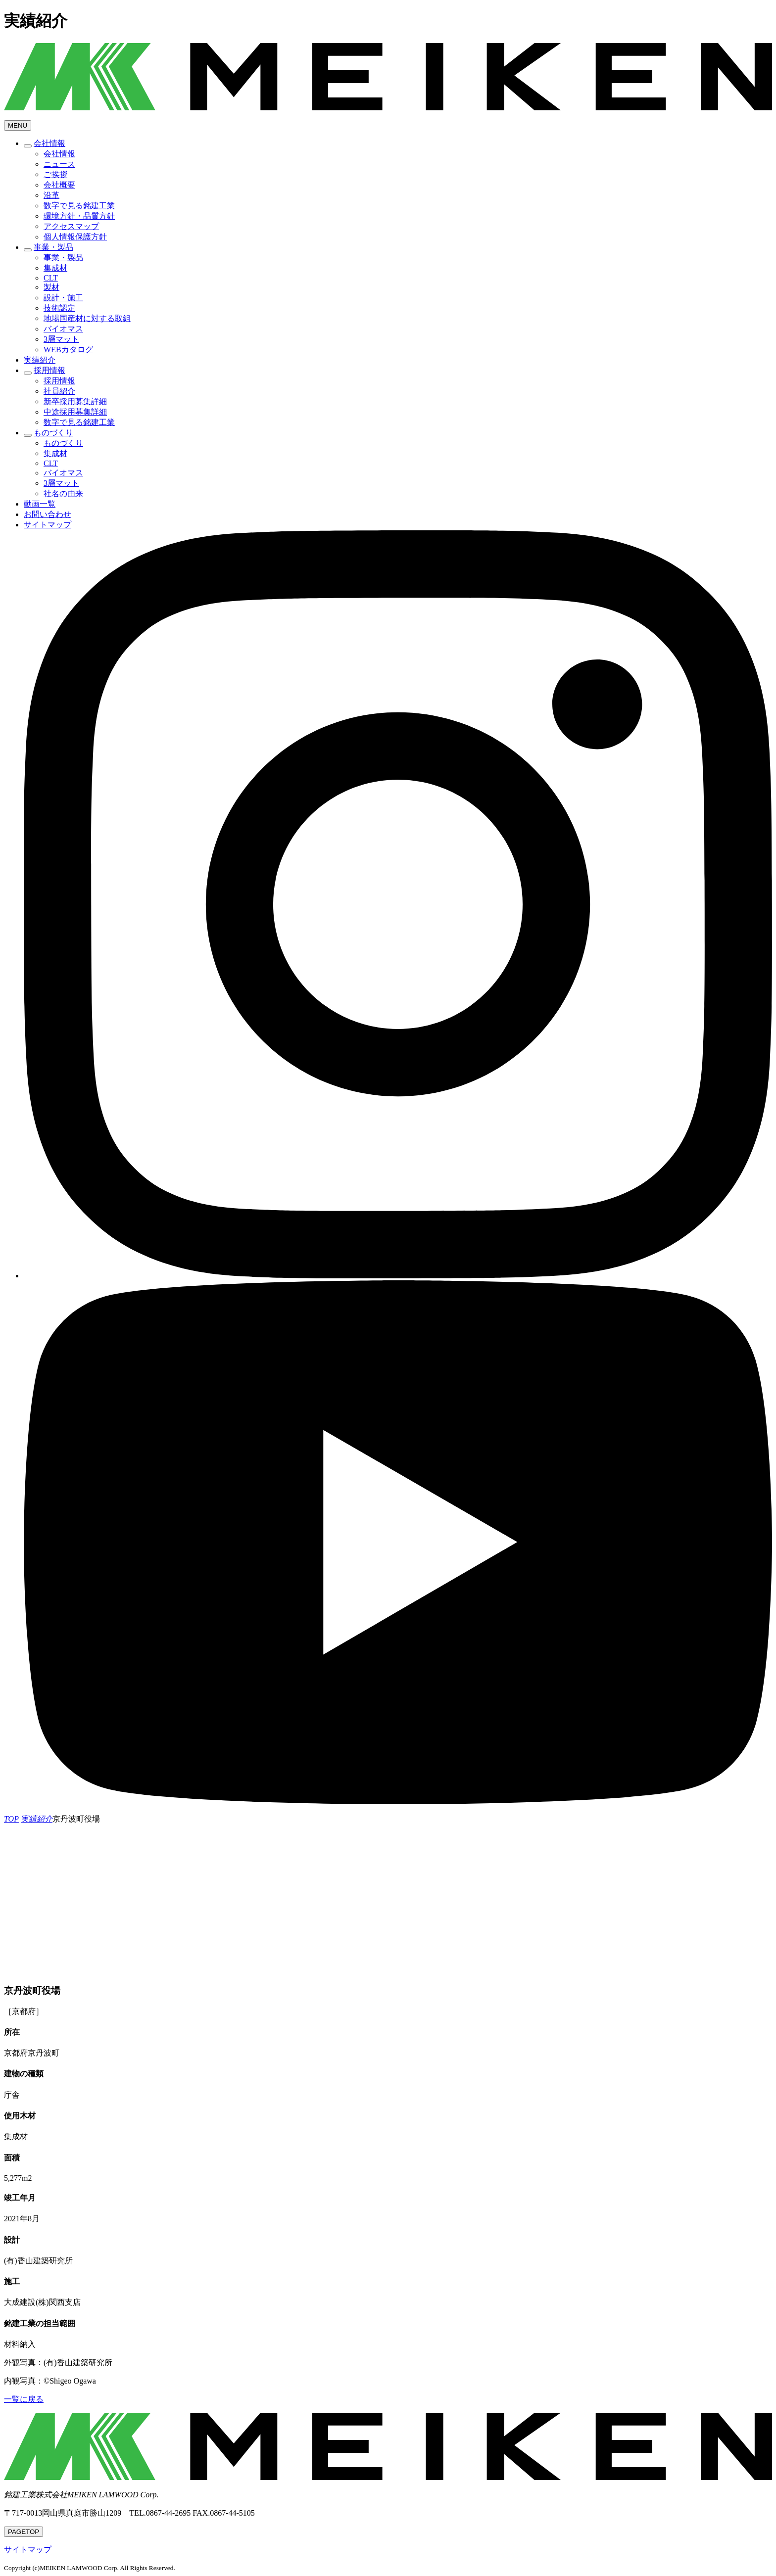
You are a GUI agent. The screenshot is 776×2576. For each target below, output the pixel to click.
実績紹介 (39, 360)
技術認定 (59, 308)
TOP (23, 2531)
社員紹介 (59, 391)
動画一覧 (39, 504)
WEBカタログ (68, 349)
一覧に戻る (24, 2399)
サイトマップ (47, 524)
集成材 (55, 268)
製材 (51, 287)
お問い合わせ (47, 514)
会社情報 (49, 143)
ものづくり (53, 432)
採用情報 (49, 370)
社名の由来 (63, 493)
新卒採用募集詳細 (75, 401)
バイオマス (63, 329)
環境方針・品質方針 (79, 216)
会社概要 (59, 185)
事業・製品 (53, 247)
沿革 (51, 195)
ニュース (59, 164)
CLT (51, 278)
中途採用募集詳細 (75, 412)
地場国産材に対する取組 (87, 318)
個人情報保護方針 (75, 237)
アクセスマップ (71, 226)
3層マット (61, 339)
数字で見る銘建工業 (79, 205)
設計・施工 (63, 297)
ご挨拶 (55, 174)
